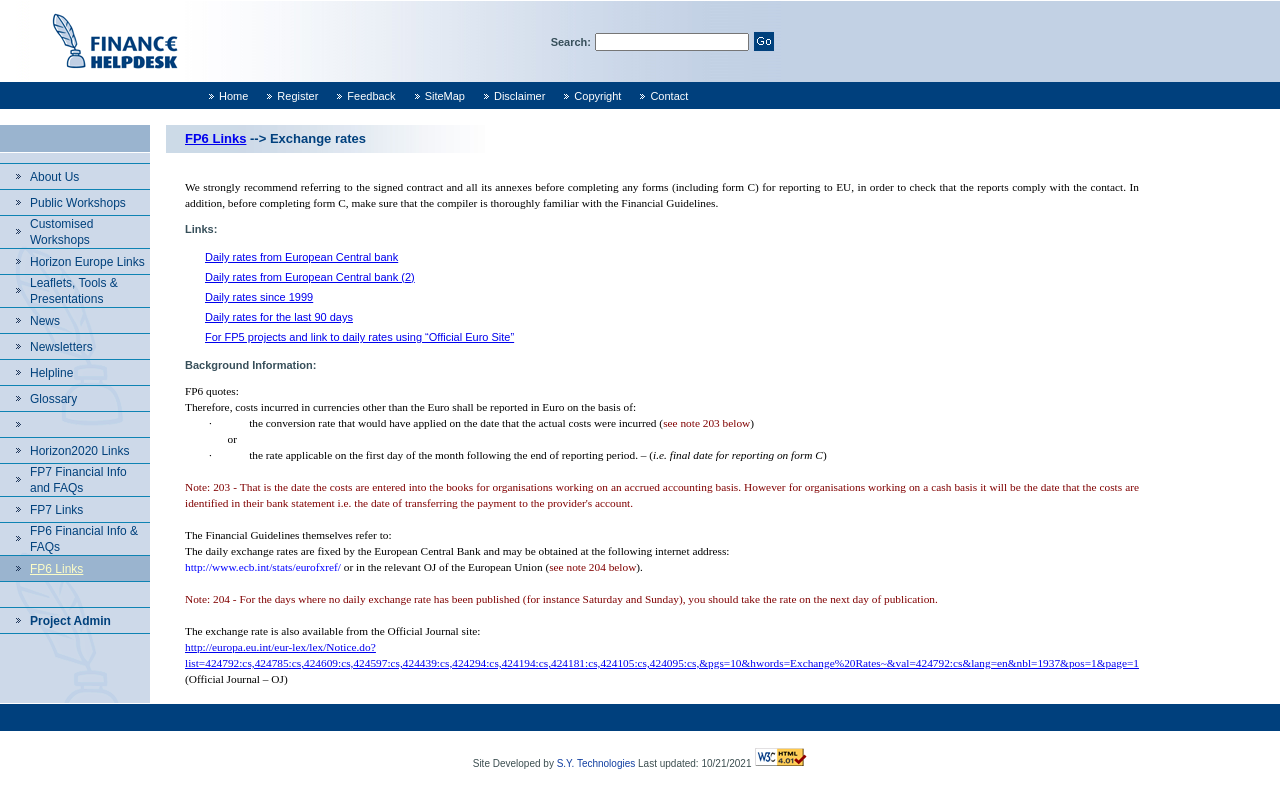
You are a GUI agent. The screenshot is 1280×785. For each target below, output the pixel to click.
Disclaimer (519, 96)
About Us (54, 177)
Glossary (53, 399)
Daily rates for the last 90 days (279, 317)
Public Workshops (78, 203)
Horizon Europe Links (87, 262)
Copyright (597, 96)
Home (233, 96)
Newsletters (61, 347)
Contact (669, 96)
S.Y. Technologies (596, 763)
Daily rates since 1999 (259, 297)
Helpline (51, 373)
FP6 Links (56, 569)
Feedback (371, 96)
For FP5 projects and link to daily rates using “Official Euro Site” (359, 337)
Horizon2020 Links (79, 451)
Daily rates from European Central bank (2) (310, 277)
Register (297, 96)
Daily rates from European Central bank (301, 257)
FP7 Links (56, 510)
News (45, 321)
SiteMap (445, 96)
